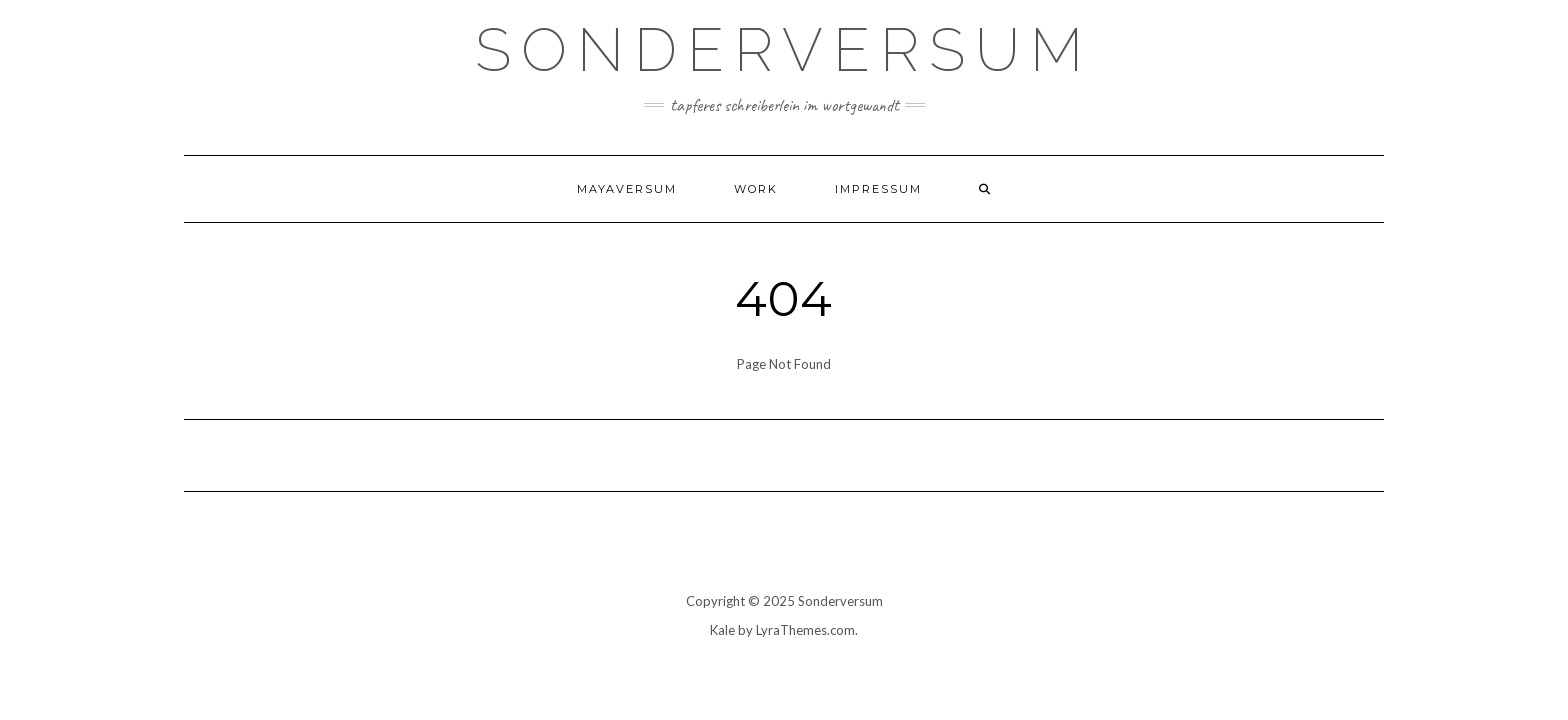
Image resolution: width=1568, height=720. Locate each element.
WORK (756, 189)
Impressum (878, 189)
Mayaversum (627, 189)
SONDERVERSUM (784, 50)
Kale (722, 630)
